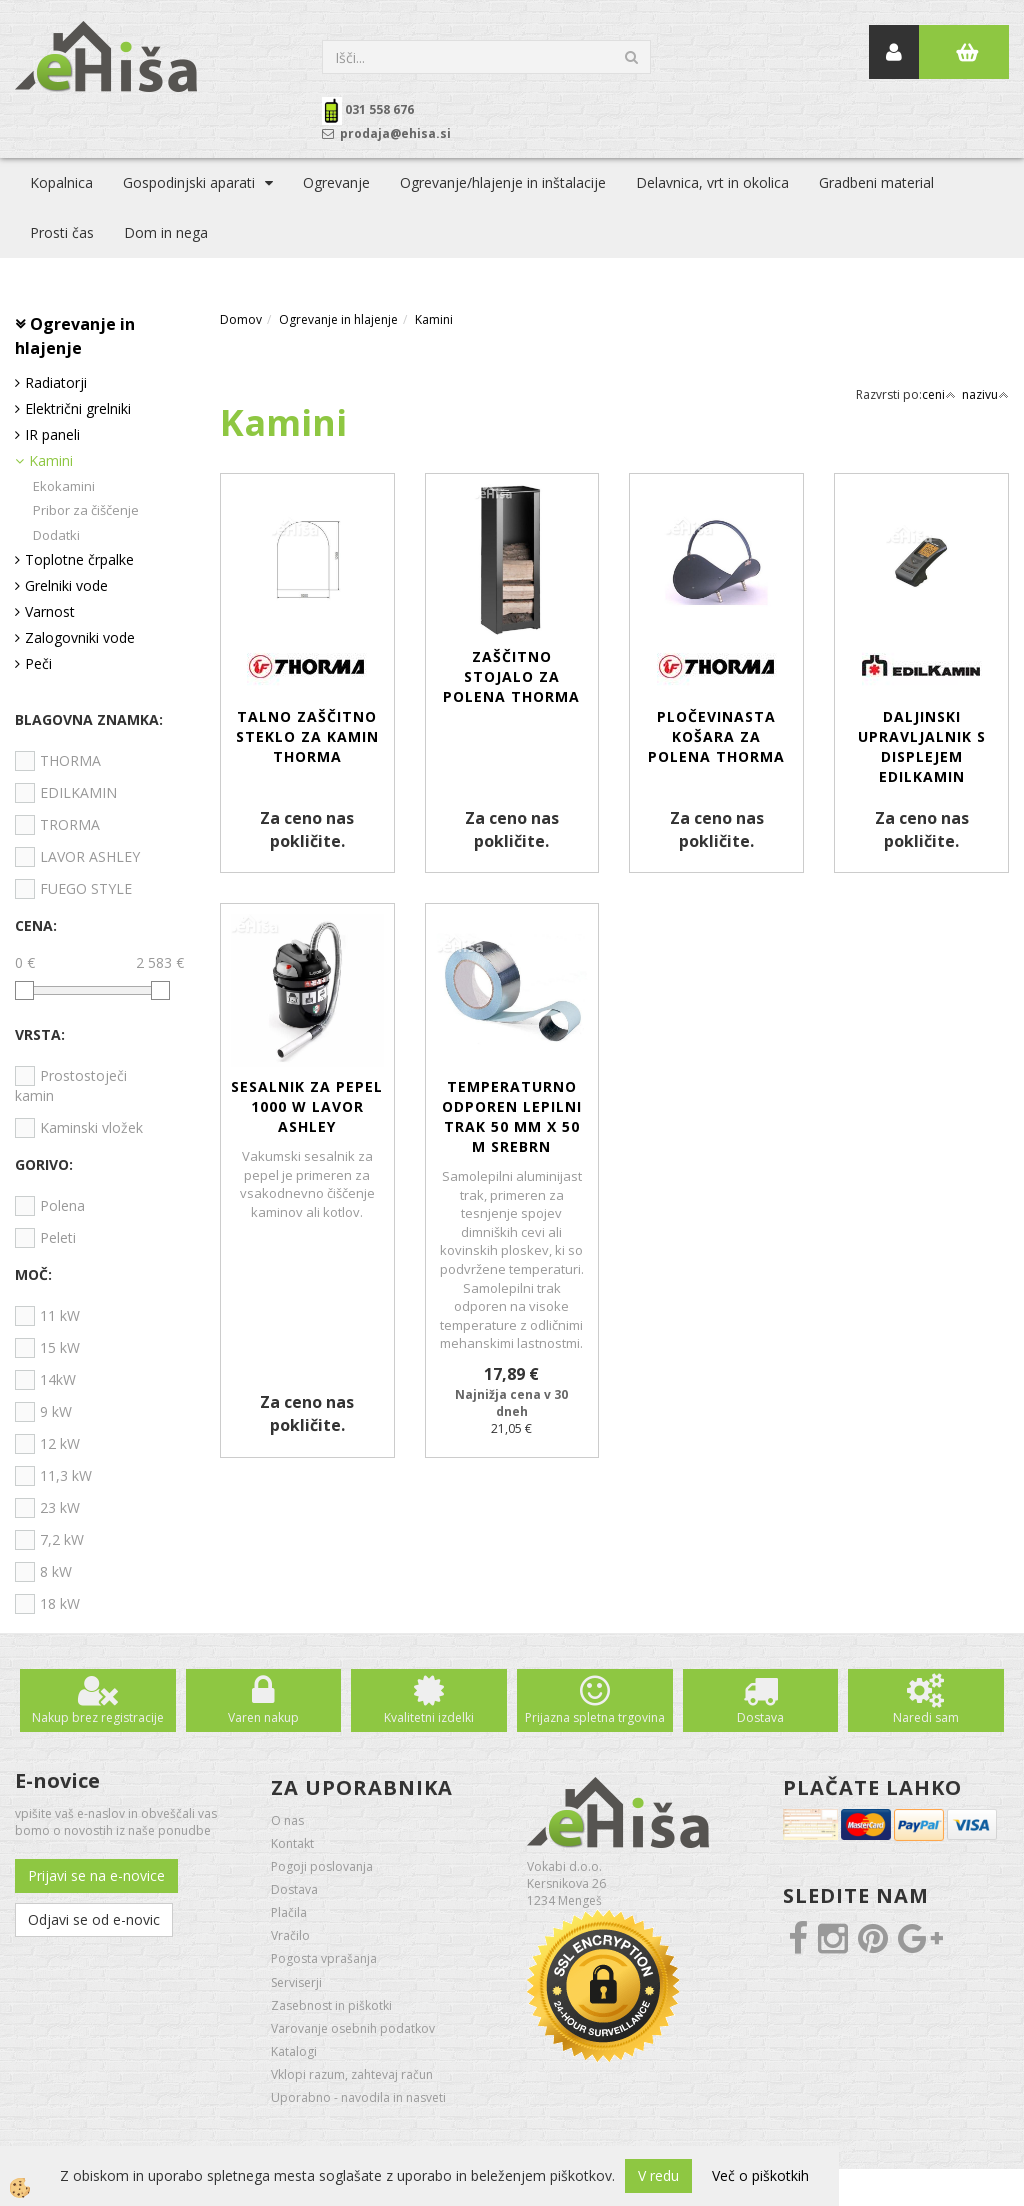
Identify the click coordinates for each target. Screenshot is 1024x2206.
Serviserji (296, 1982)
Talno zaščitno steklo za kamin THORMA (307, 736)
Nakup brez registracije (98, 1717)
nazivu (985, 394)
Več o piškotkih (760, 2175)
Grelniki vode (66, 585)
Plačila (289, 1912)
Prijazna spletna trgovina (595, 1717)
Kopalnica (61, 182)
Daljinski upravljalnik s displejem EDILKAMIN (922, 746)
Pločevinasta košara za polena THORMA (716, 736)
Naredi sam (926, 1717)
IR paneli (52, 434)
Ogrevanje (336, 182)
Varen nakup (263, 1717)
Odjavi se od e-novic (94, 1919)
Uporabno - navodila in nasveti (358, 2097)
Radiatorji (56, 382)
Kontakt (292, 1843)
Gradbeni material (876, 182)
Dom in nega (166, 232)
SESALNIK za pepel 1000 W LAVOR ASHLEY (307, 1106)
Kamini (51, 460)
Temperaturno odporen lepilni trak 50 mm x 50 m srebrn (512, 1116)
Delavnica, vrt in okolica (712, 182)
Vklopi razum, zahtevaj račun (352, 2074)
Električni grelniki (78, 408)
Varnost (50, 611)
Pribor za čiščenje (86, 510)
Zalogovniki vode (80, 637)
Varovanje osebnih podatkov (353, 2028)
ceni (939, 394)
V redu (658, 2175)
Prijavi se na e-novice (96, 1875)
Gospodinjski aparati (189, 182)
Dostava (760, 1717)
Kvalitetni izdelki (429, 1717)
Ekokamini (64, 486)
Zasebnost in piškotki (331, 2005)
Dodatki (56, 535)
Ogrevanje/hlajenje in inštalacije (503, 182)
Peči (38, 663)
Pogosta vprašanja (324, 1958)
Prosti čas (62, 232)
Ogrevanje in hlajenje (338, 319)
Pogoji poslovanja (322, 1866)
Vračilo (290, 1935)
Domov (241, 319)
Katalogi (294, 2051)
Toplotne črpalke (79, 559)
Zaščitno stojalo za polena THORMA (511, 676)
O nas (287, 1820)
